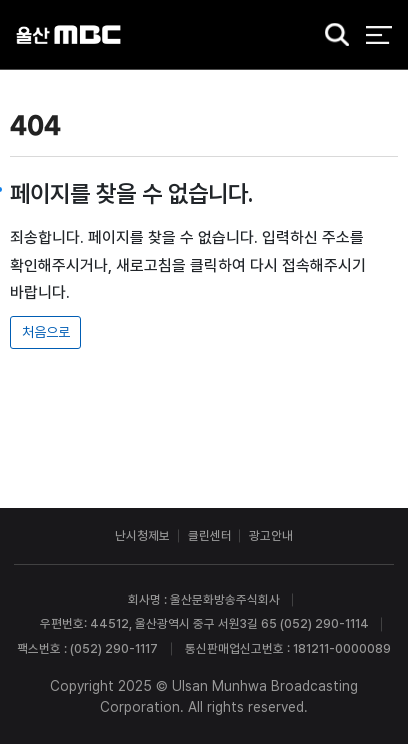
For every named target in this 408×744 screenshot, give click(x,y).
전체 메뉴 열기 (378, 34)
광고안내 (271, 535)
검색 (331, 36)
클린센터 (210, 535)
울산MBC (68, 34)
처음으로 (46, 332)
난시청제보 (142, 535)
